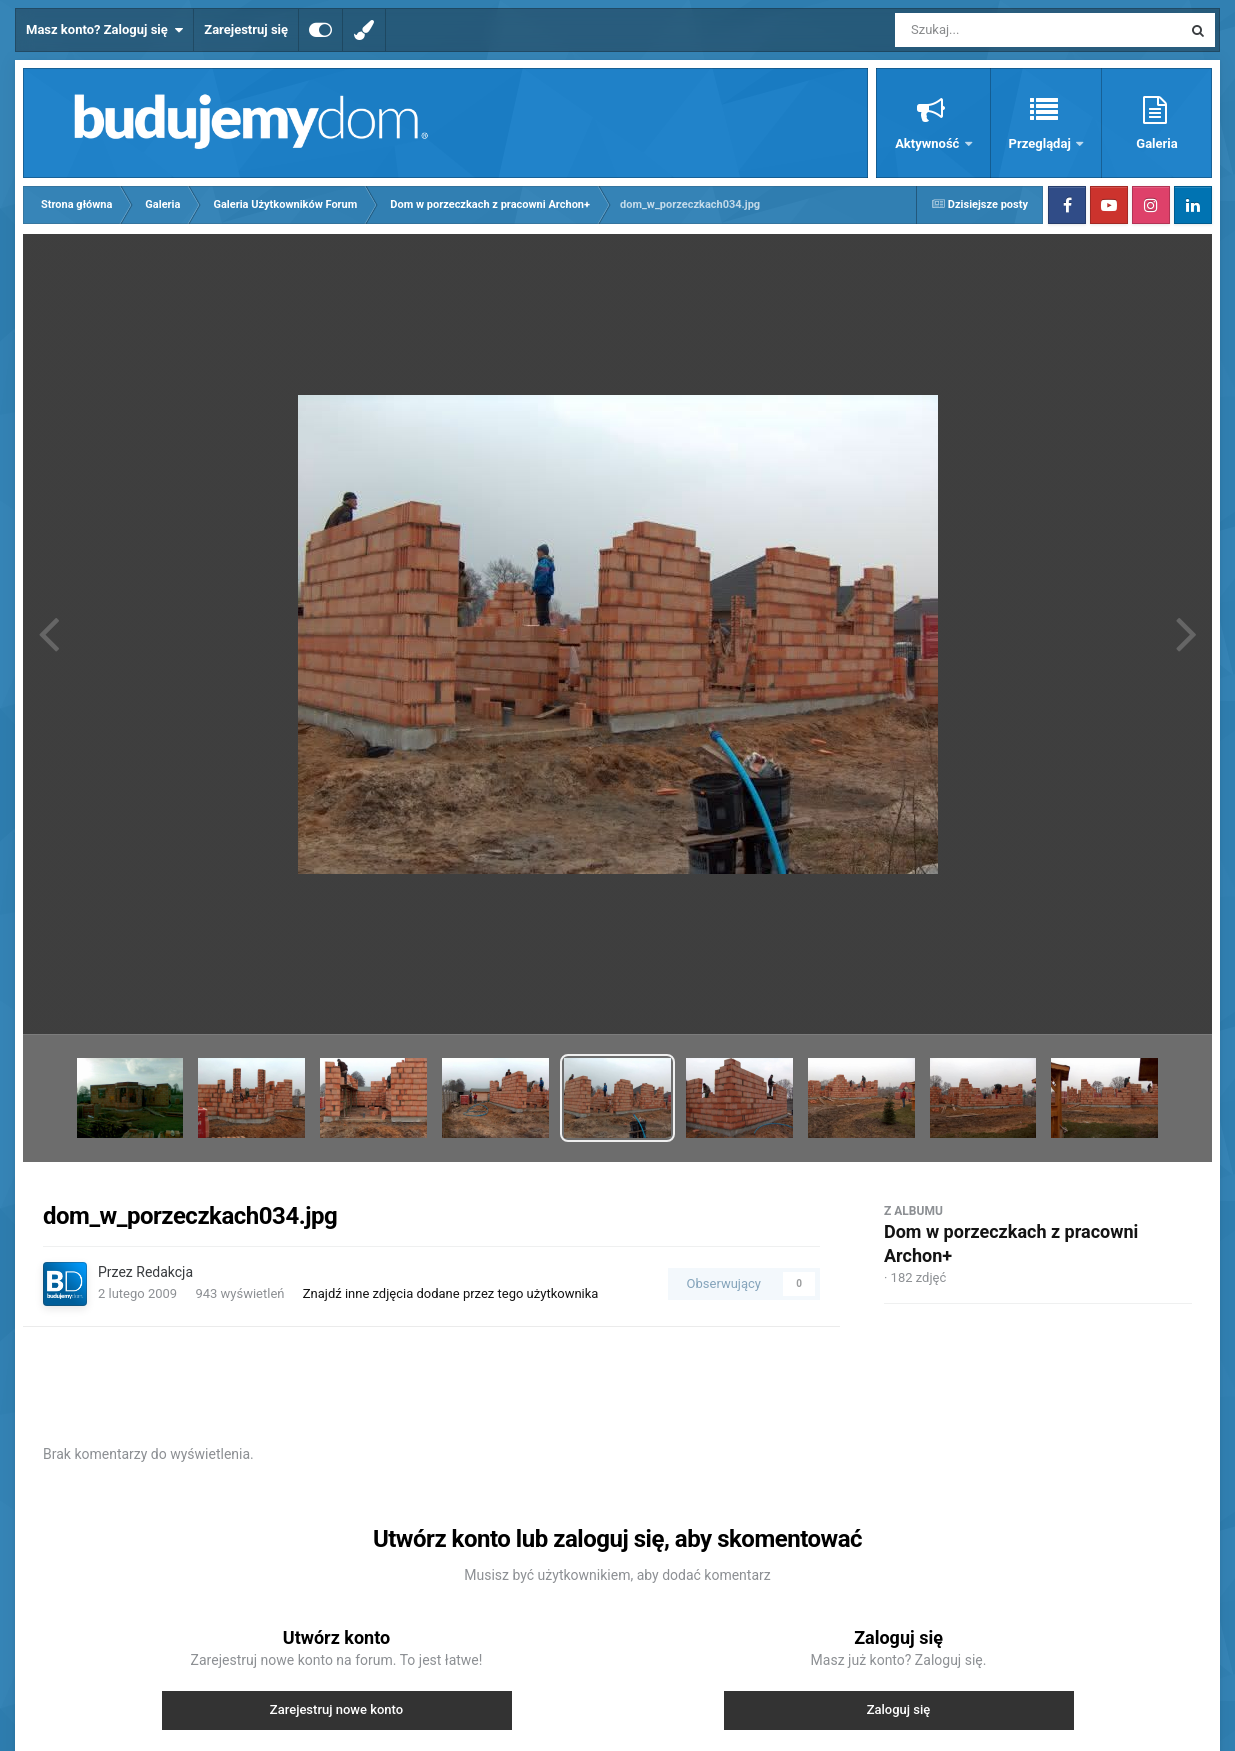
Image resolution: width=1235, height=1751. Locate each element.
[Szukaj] (993, 30)
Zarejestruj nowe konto (336, 1709)
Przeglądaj (1041, 143)
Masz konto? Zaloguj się (104, 30)
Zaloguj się (899, 1709)
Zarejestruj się (246, 29)
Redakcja (164, 1272)
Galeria (1156, 143)
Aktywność (928, 143)
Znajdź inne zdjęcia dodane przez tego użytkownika (451, 1293)
